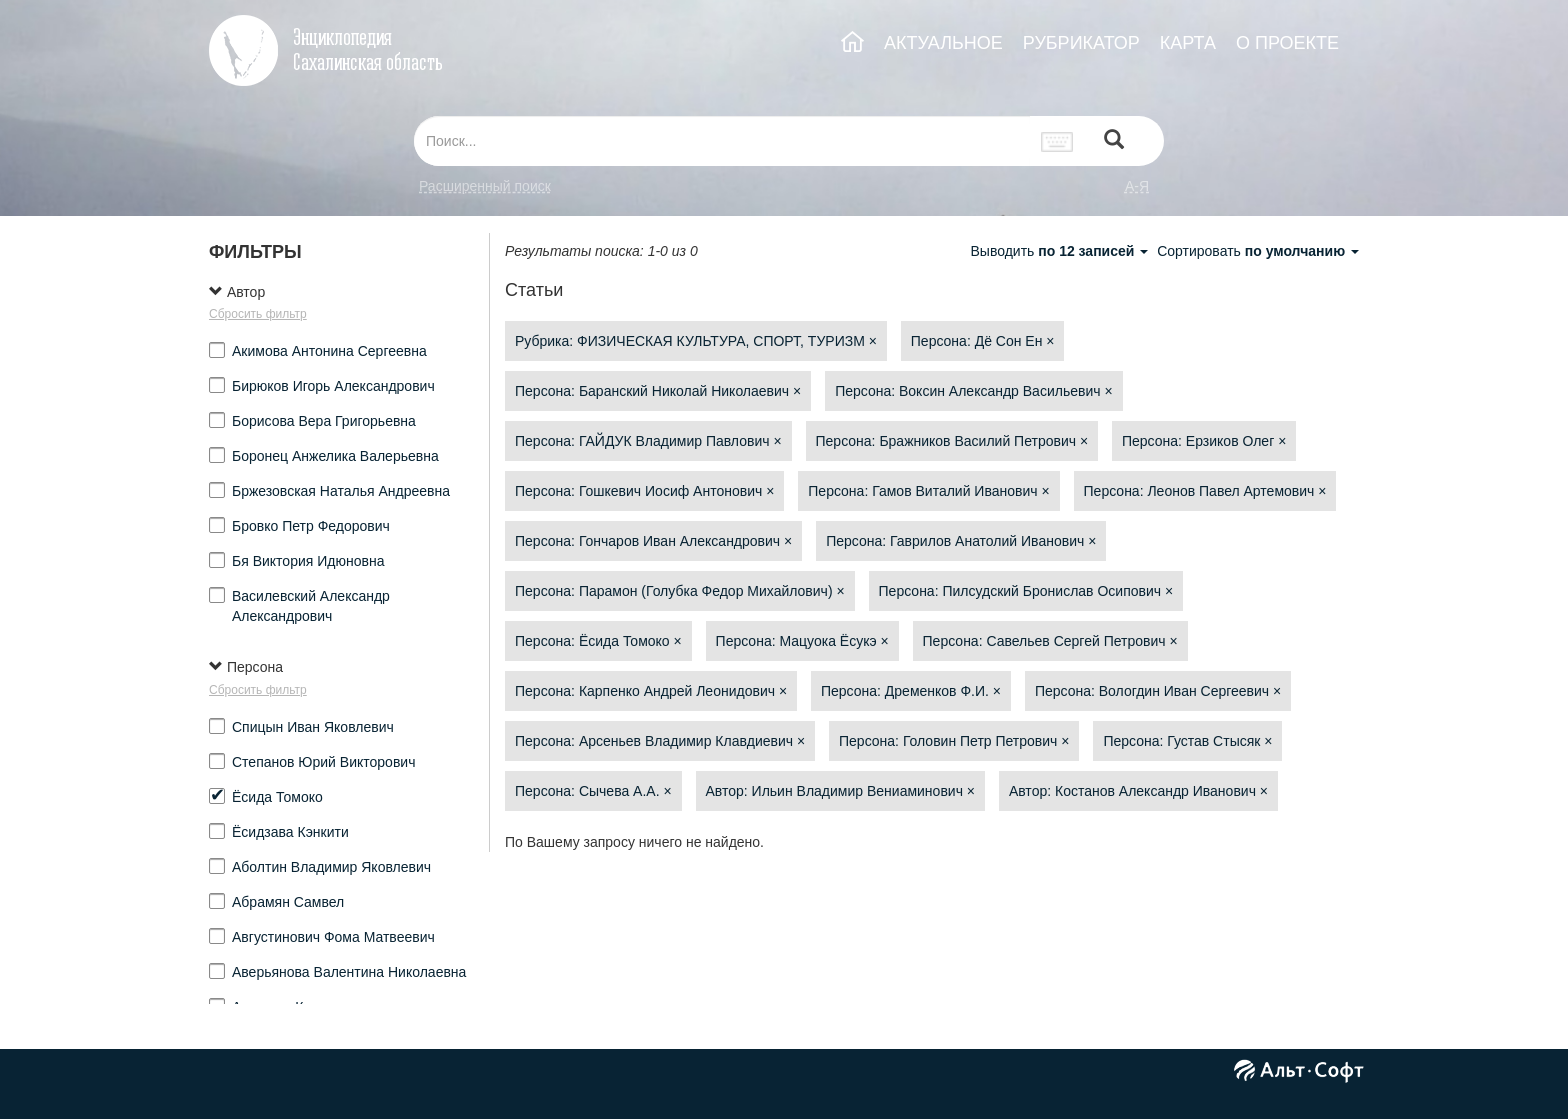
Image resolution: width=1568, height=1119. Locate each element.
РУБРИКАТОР (1081, 43)
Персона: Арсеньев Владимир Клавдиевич (660, 741)
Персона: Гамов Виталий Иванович (928, 491)
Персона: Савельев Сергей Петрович (1050, 641)
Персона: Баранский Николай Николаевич (658, 391)
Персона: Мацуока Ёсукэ (802, 641)
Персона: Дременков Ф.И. (911, 691)
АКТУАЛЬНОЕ (943, 43)
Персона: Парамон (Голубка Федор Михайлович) (680, 591)
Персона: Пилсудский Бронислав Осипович (1026, 591)
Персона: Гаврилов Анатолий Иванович (961, 541)
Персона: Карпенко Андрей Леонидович (651, 691)
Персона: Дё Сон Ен (983, 341)
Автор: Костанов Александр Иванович (1138, 791)
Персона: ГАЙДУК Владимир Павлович (648, 441)
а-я (1137, 186)
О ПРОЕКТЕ (1287, 43)
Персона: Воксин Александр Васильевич (973, 391)
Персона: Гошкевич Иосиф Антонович (644, 491)
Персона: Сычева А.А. (593, 791)
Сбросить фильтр (258, 314)
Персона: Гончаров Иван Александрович (653, 541)
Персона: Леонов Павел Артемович (1205, 491)
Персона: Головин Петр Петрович (954, 741)
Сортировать (1258, 251)
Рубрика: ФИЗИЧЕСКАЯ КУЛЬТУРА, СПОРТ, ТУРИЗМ (696, 341)
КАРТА (1188, 43)
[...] (722, 141)
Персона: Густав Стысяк (1187, 741)
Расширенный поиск (485, 186)
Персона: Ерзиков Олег (1204, 441)
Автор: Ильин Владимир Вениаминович (841, 791)
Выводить (1061, 251)
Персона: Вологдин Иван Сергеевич (1158, 691)
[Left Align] (1114, 141)
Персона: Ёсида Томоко (598, 641)
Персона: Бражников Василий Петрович (952, 441)
